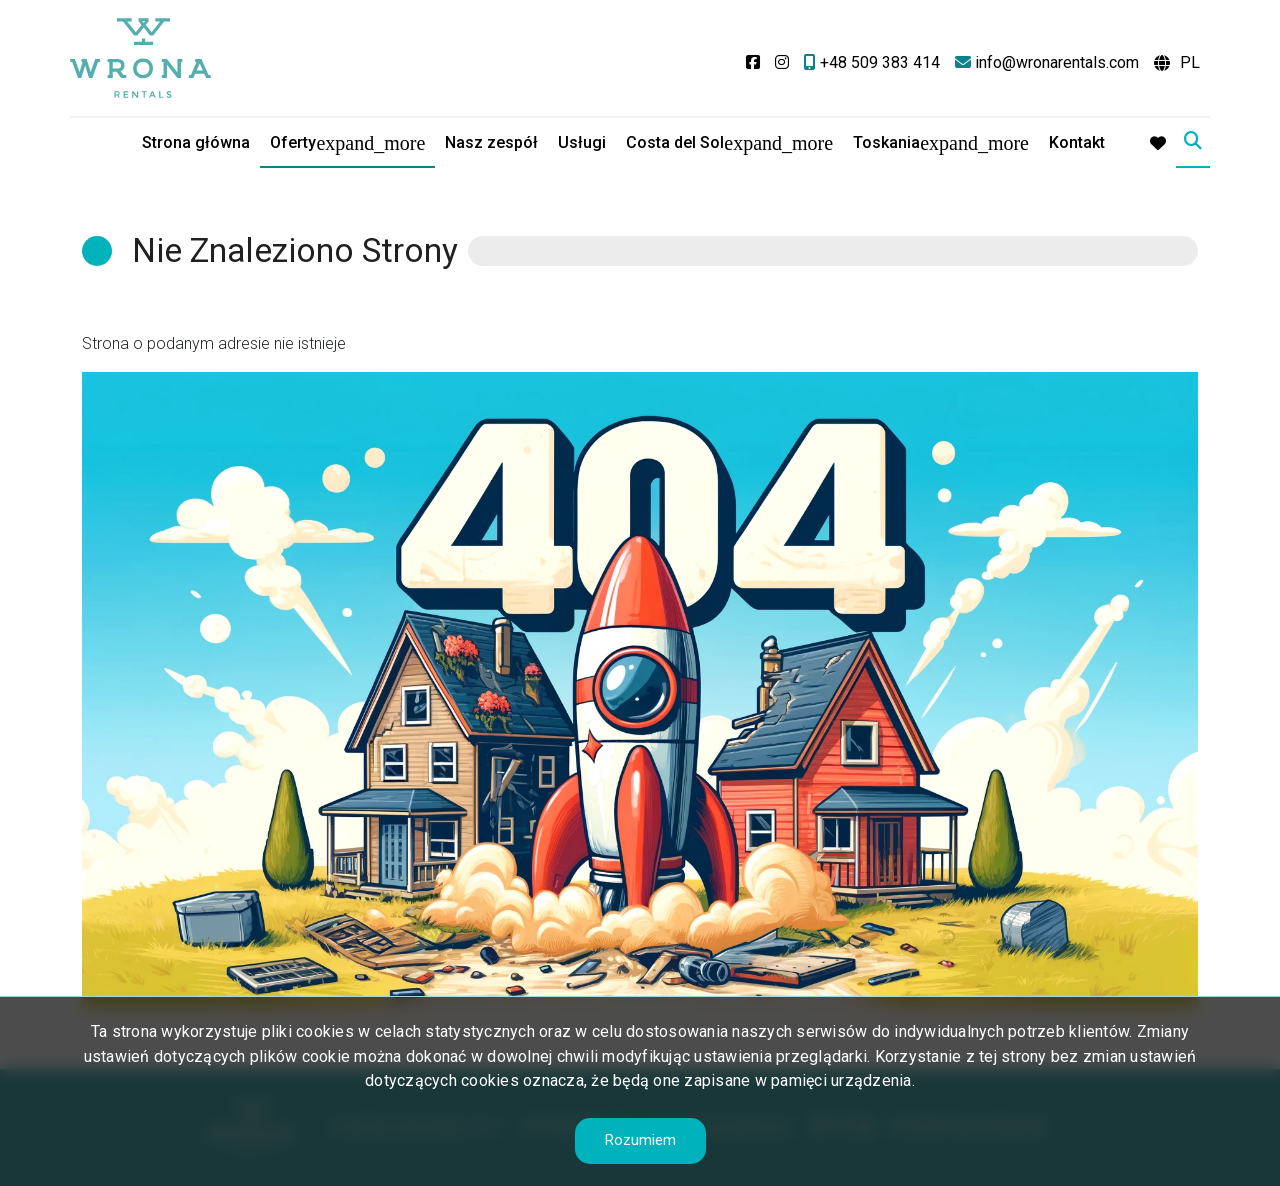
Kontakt (1077, 142)
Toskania (886, 142)
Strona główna (196, 142)
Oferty (293, 142)
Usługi (582, 142)
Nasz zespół (491, 142)
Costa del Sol (675, 142)
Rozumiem (640, 1140)
